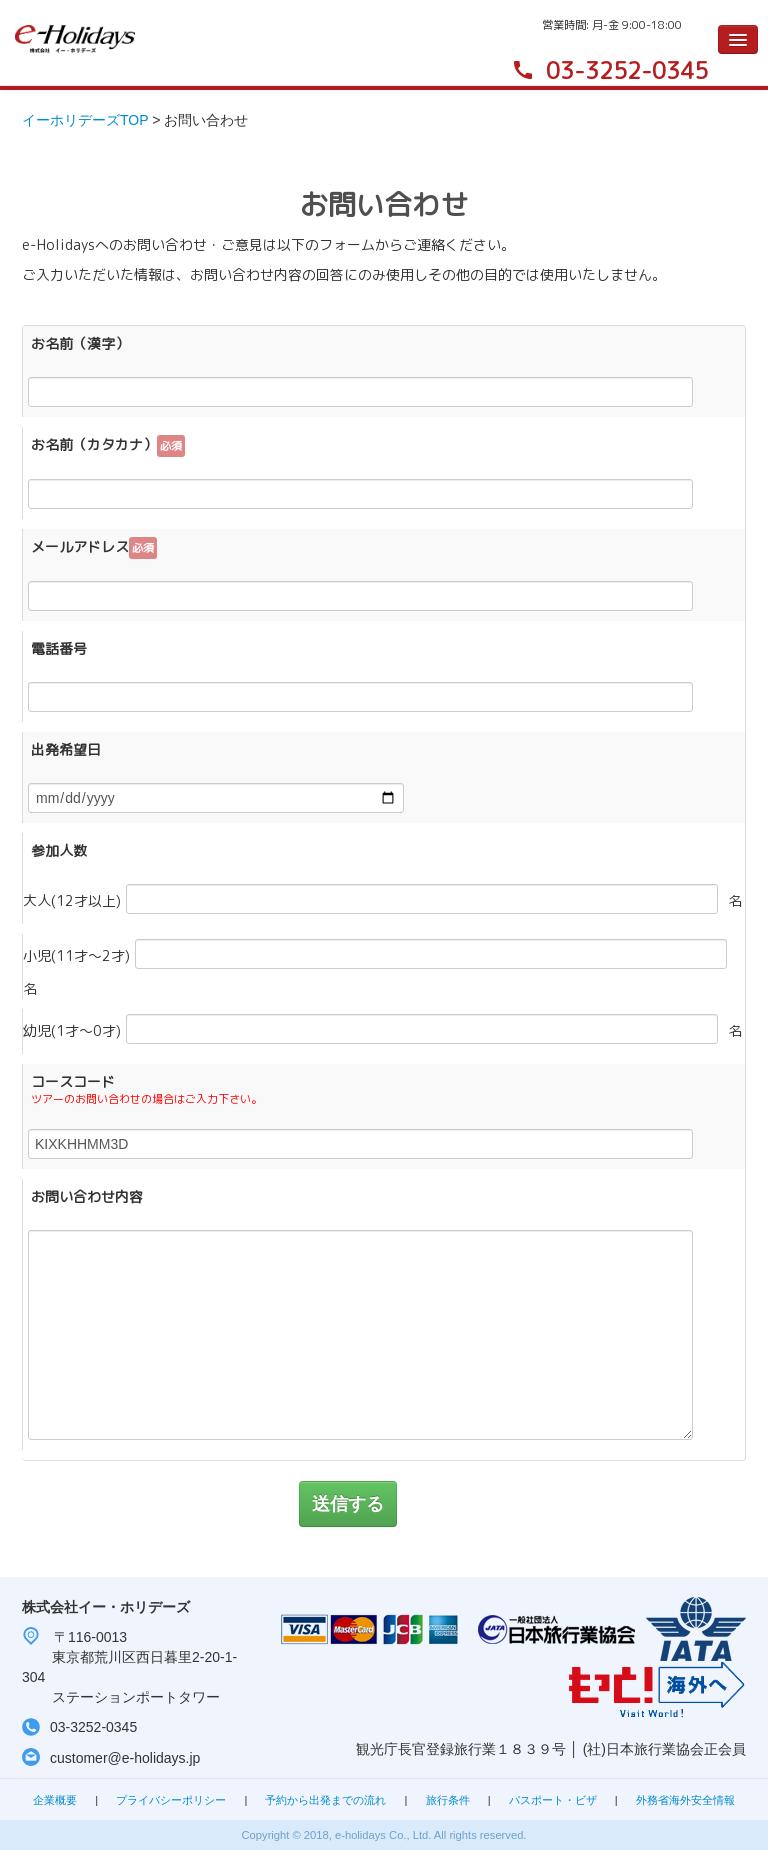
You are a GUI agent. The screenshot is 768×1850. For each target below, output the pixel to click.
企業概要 (55, 1800)
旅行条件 (448, 1800)
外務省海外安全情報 (685, 1800)
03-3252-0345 (627, 70)
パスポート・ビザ (553, 1800)
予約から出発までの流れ (325, 1800)
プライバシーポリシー (171, 1800)
